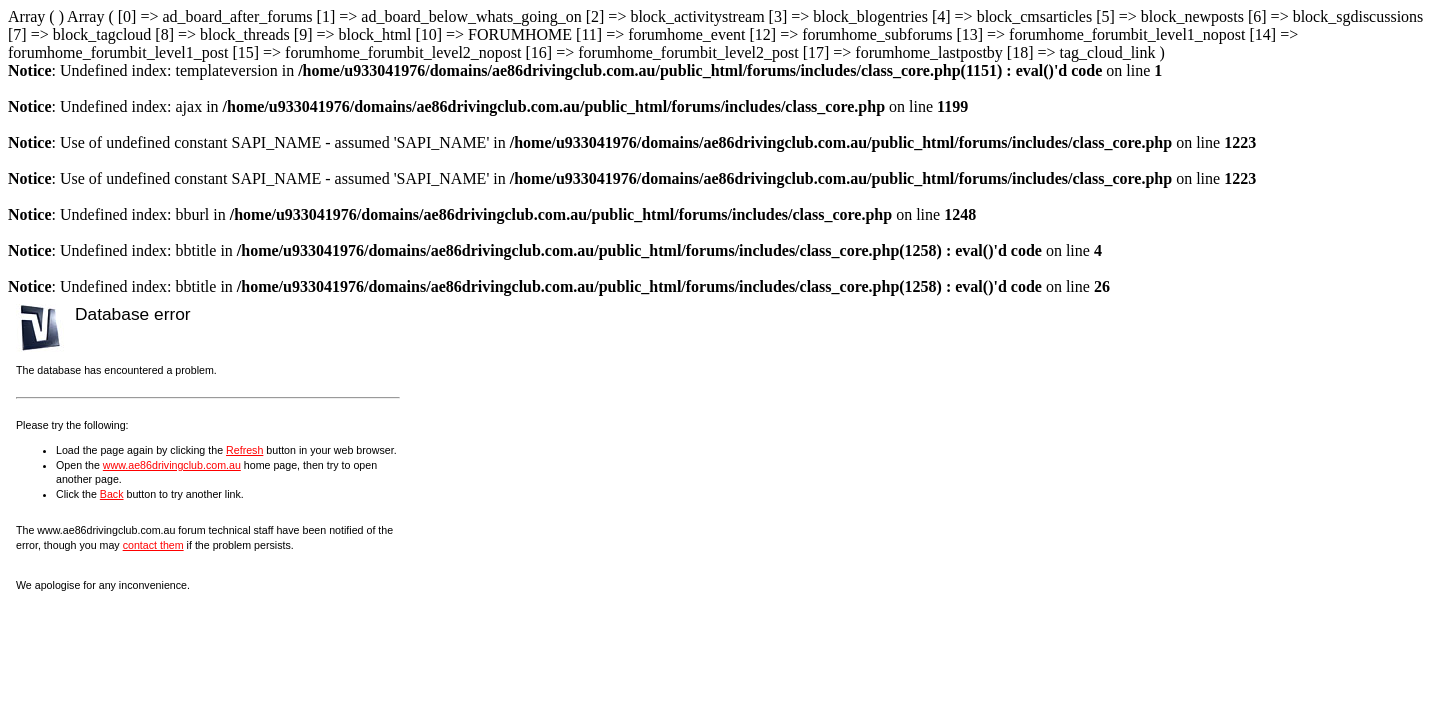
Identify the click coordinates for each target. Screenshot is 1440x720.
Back (112, 494)
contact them (153, 545)
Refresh (244, 450)
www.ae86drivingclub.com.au (172, 465)
